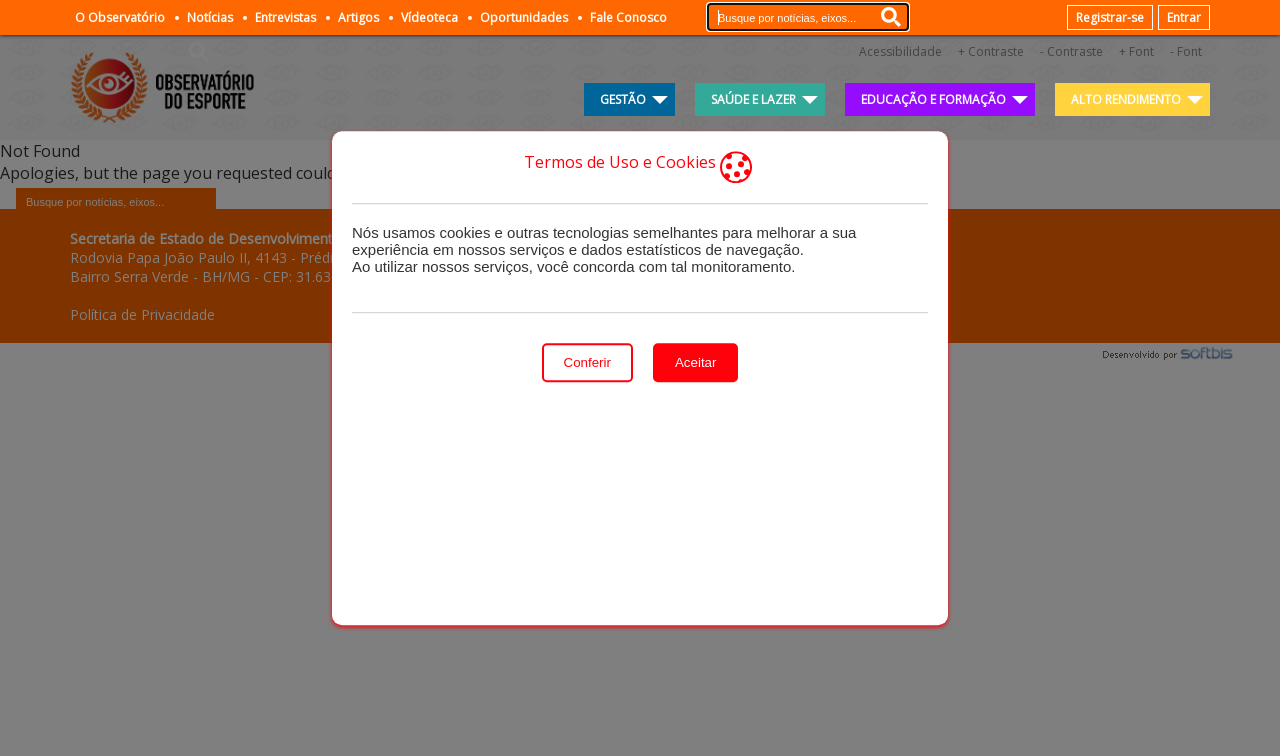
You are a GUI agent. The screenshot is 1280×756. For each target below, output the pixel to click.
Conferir (587, 362)
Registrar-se (1110, 17)
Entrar (1184, 17)
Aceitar (695, 362)
